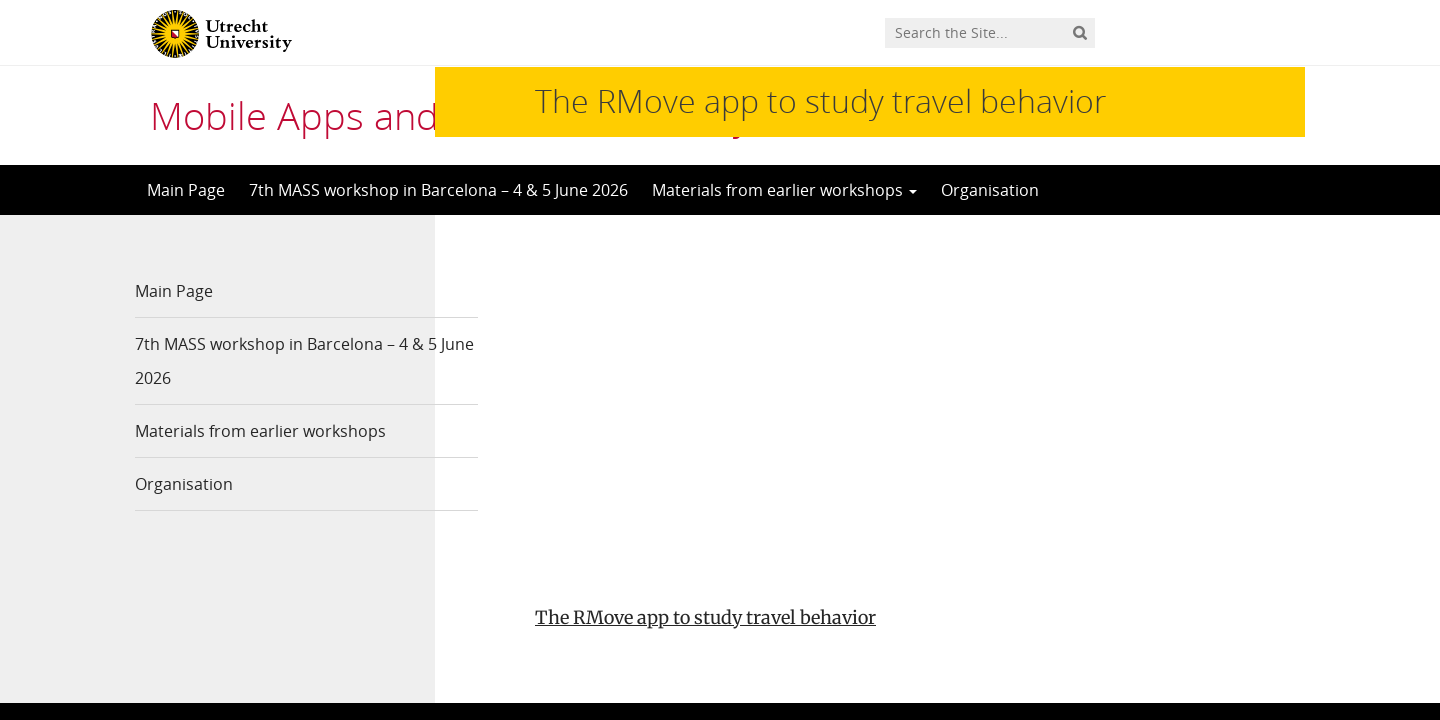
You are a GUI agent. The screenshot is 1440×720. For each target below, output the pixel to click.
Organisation (990, 190)
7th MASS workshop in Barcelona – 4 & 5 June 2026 (438, 190)
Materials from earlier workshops (784, 190)
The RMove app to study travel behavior (705, 281)
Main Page (186, 190)
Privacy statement (1215, 600)
